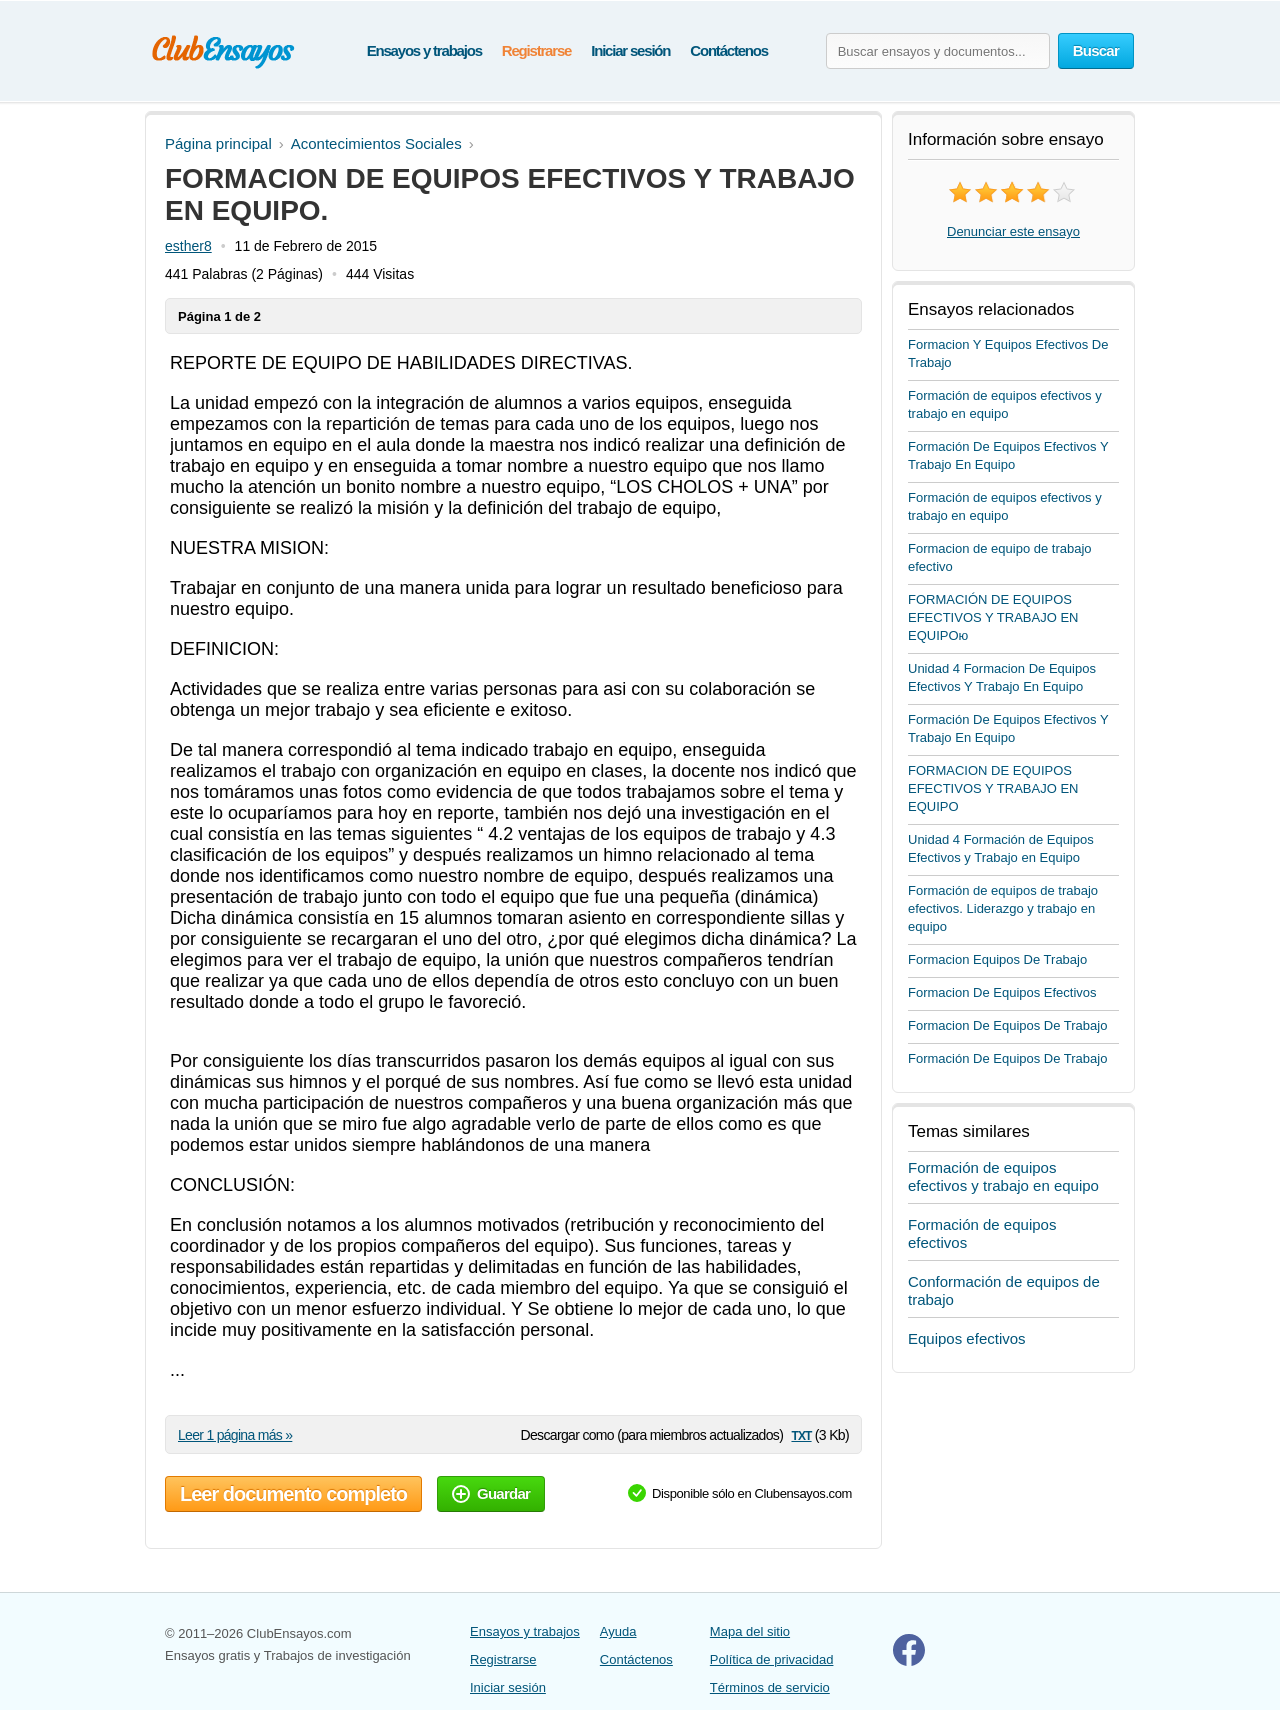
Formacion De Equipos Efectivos (1002, 992)
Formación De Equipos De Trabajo (1007, 1058)
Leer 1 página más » (235, 1435)
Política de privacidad (772, 1659)
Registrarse (536, 50)
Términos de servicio (770, 1687)
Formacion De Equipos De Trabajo (1007, 1025)
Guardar (491, 1493)
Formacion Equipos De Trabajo (997, 959)
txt (801, 1434)
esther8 (188, 246)
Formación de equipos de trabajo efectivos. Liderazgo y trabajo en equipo (1003, 908)
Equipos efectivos (967, 1338)
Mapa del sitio (750, 1631)
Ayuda (618, 1631)
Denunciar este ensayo (1013, 231)
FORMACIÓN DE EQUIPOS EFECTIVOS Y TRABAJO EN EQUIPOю (993, 617)
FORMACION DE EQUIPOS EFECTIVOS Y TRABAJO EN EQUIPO (993, 788)
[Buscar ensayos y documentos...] (938, 51)
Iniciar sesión (630, 50)
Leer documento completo (293, 1494)
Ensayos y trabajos (424, 50)
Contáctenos (729, 50)
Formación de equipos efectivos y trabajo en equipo (1003, 1176)
